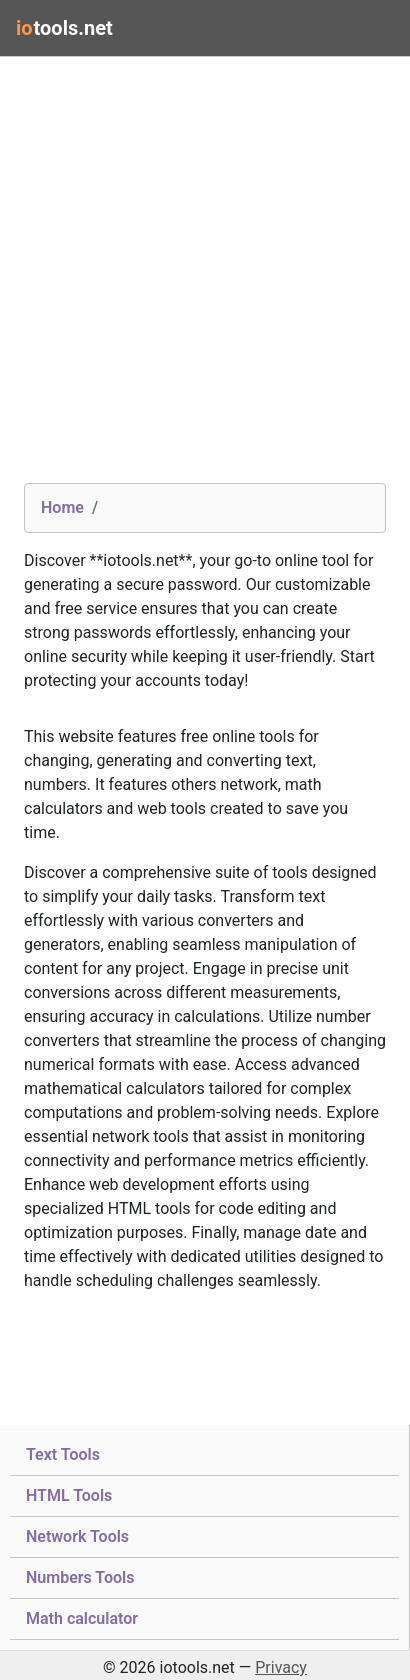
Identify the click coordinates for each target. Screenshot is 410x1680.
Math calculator (82, 1617)
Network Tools (77, 1535)
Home (62, 507)
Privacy (281, 1667)
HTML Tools (69, 1494)
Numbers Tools (80, 1576)
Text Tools (63, 1453)
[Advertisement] (205, 278)
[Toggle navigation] (366, 28)
